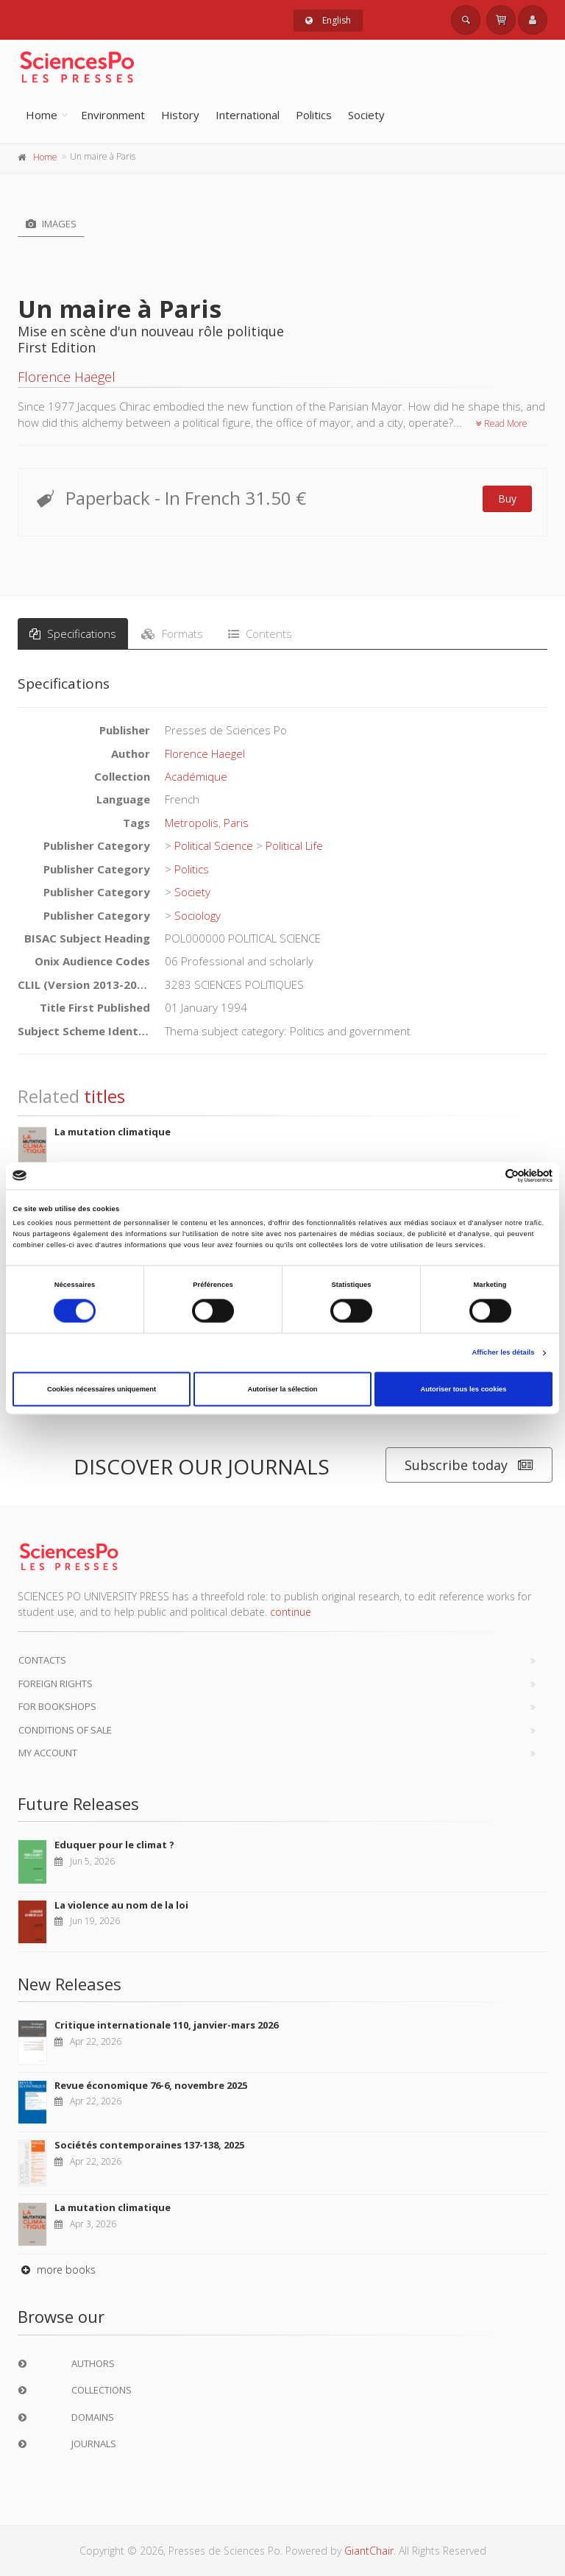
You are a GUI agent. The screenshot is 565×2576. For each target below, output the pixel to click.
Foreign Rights (55, 1683)
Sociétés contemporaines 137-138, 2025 (149, 2144)
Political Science (213, 845)
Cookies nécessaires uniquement (101, 1389)
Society (366, 114)
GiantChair (369, 2551)
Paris (236, 822)
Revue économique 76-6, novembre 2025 (150, 2085)
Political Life (294, 845)
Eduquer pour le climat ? (114, 1844)
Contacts (42, 1660)
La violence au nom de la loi (121, 1905)
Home (41, 114)
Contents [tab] (260, 633)
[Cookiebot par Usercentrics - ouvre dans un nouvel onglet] (488, 1175)
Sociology (197, 915)
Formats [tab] (172, 633)
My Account (47, 1752)
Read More (501, 423)
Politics (314, 114)
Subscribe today (469, 1465)
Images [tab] (51, 223)
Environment (113, 114)
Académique (196, 776)
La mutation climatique (112, 1131)
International (248, 114)
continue (290, 1612)
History (180, 114)
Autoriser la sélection (282, 1389)
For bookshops (57, 1706)
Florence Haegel (67, 377)
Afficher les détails (503, 1353)
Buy (507, 498)
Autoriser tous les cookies (463, 1389)
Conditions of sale (65, 1729)
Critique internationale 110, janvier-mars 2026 (166, 2025)
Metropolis (191, 822)
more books (57, 2270)
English (328, 20)
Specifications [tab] (72, 633)
